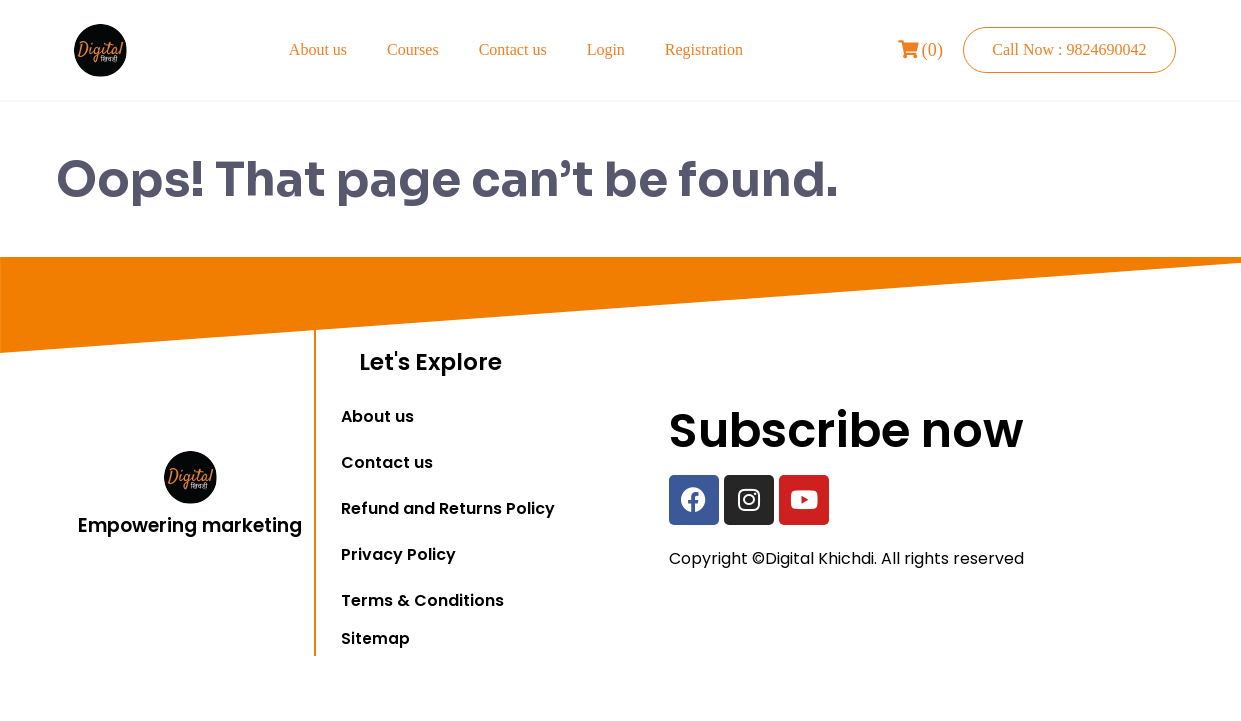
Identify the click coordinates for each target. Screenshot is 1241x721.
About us (318, 49)
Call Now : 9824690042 (1069, 49)
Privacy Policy (398, 554)
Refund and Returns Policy (448, 508)
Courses (413, 49)
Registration (704, 49)
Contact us (513, 49)
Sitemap (375, 638)
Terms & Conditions (422, 600)
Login (606, 49)
